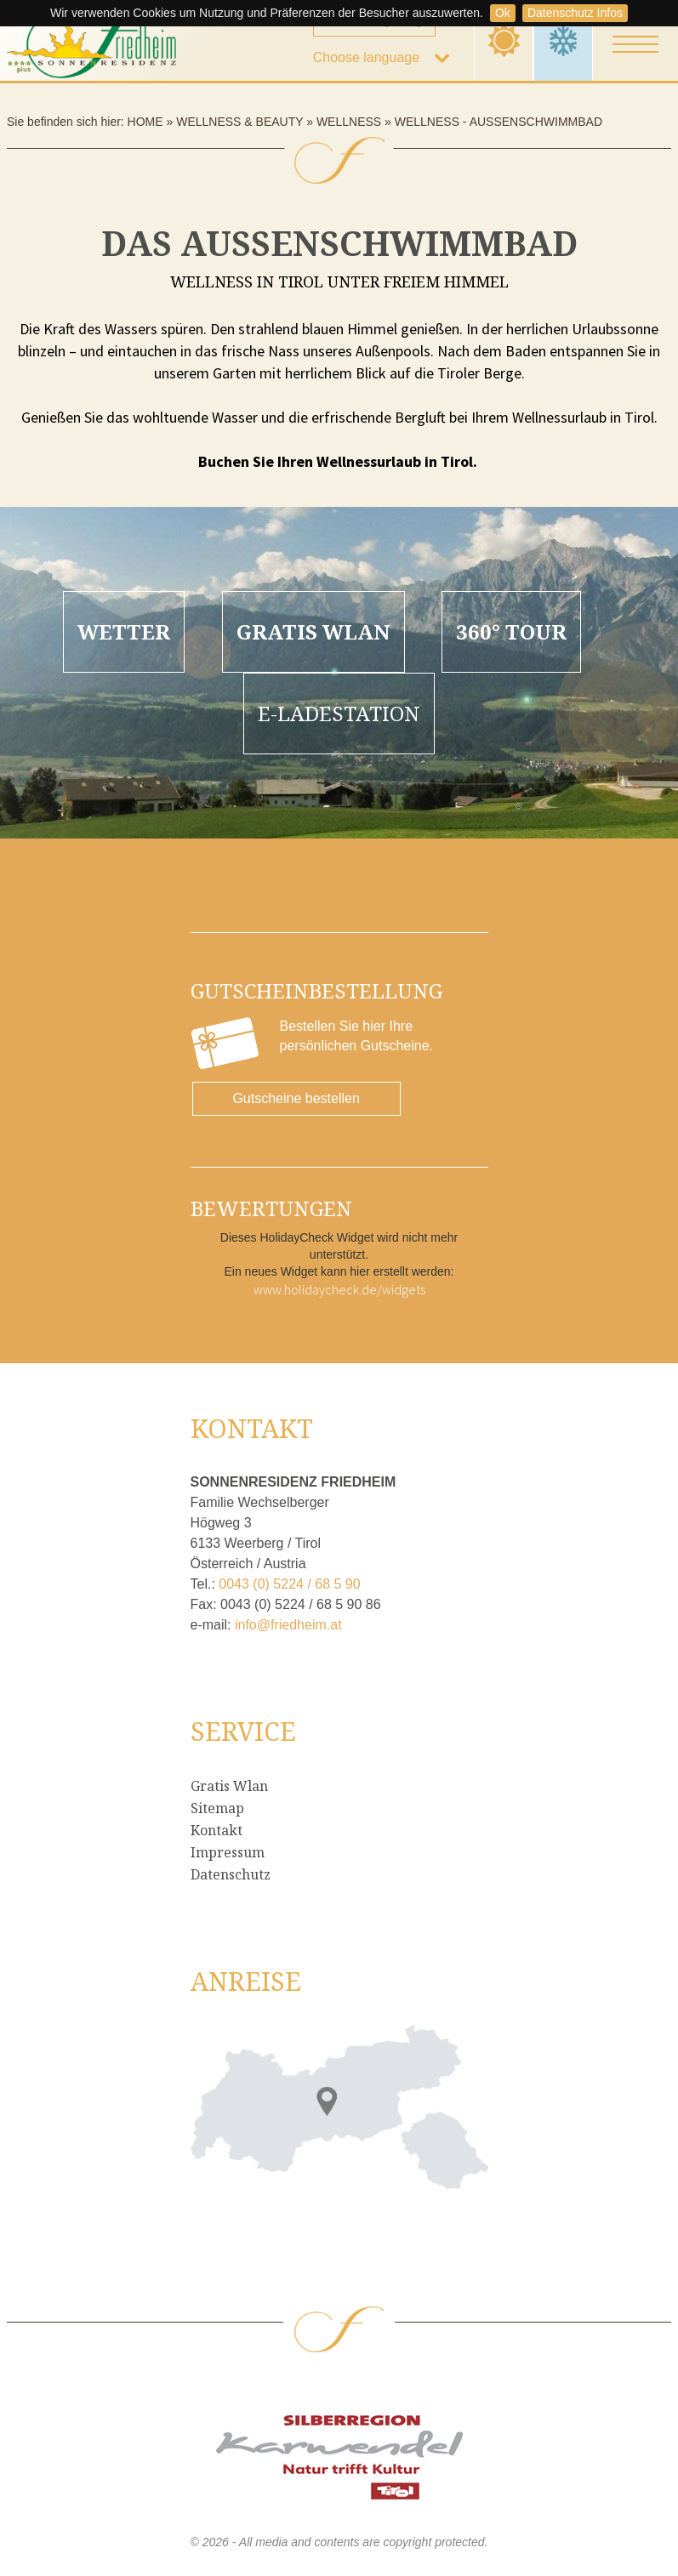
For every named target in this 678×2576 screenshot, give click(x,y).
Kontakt (216, 1830)
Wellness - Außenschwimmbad (498, 121)
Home (145, 121)
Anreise (246, 1981)
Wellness (348, 121)
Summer (504, 40)
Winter (564, 40)
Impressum (228, 1852)
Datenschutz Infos (575, 13)
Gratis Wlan (229, 1786)
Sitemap (217, 1808)
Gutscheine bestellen (295, 1098)
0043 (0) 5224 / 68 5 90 (289, 1584)
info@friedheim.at (288, 1625)
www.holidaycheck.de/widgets (339, 1289)
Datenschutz (231, 1874)
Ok (502, 13)
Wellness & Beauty (239, 121)
